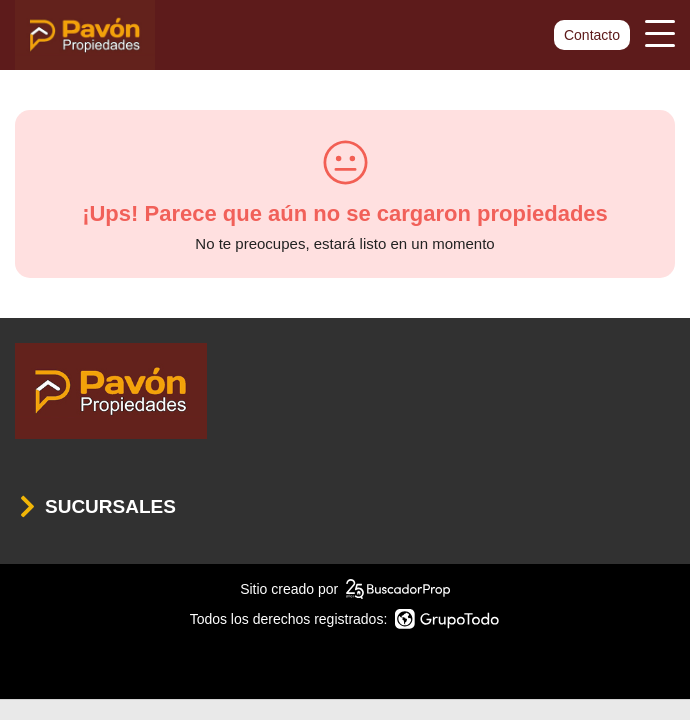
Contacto (592, 35)
